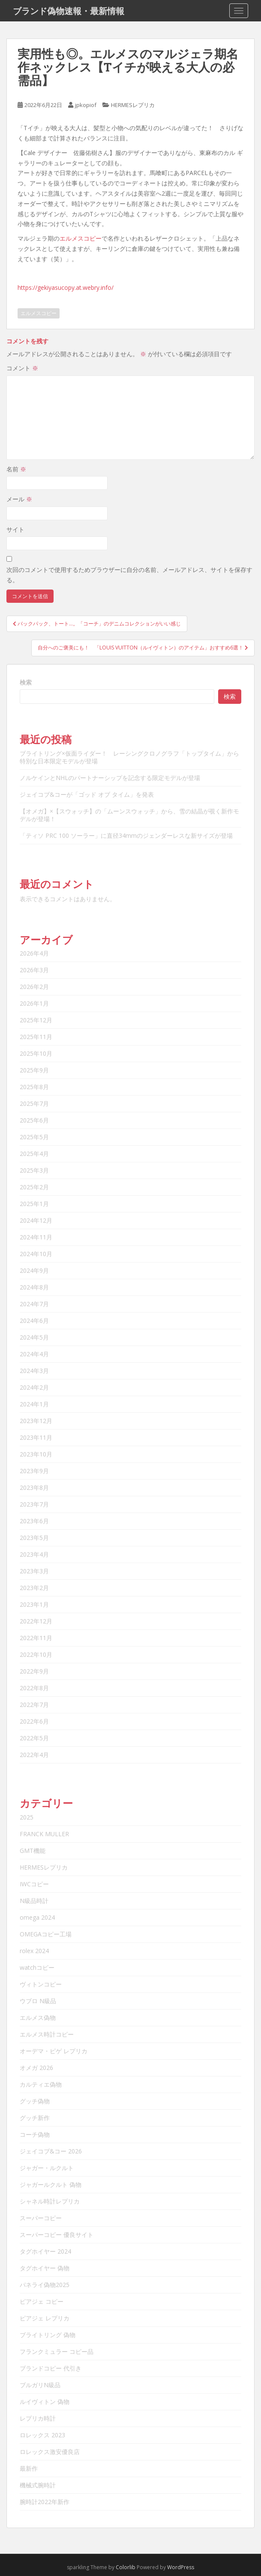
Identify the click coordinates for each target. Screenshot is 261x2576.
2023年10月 (36, 1454)
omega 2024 (37, 1917)
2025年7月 (34, 1103)
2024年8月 (34, 1287)
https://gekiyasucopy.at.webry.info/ (66, 287)
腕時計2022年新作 (44, 2502)
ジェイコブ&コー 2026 (51, 2151)
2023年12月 (36, 1421)
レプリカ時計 (38, 2418)
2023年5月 (34, 1538)
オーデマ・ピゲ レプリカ (53, 2051)
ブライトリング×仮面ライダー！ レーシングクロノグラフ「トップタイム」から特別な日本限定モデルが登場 (129, 757)
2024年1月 (34, 1404)
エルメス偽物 (38, 2017)
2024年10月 (36, 1254)
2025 (26, 1817)
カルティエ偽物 (41, 2084)
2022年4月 (34, 1755)
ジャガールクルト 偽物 (50, 2184)
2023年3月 (34, 1571)
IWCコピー (34, 1884)
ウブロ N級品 (38, 2001)
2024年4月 (34, 1354)
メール (19, 499)
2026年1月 (34, 1003)
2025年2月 (34, 1187)
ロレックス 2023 (42, 2435)
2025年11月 (36, 1037)
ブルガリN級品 (40, 2385)
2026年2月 (34, 987)
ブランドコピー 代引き (50, 2368)
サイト (15, 529)
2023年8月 (34, 1487)
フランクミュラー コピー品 (56, 2351)
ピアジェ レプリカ (44, 2318)
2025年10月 (36, 1053)
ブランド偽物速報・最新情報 (68, 10)
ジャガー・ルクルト (47, 2168)
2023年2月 (34, 1588)
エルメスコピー (81, 238)
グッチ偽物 (35, 2101)
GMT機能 (32, 1850)
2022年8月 (34, 1688)
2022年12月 (36, 1621)
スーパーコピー (41, 2218)
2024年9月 (34, 1270)
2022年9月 (34, 1671)
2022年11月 (36, 1638)
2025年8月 (34, 1087)
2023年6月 (34, 1521)
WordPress (180, 2567)
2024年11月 (36, 1237)
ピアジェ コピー (41, 2301)
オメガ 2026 (36, 2068)
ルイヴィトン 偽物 (44, 2401)
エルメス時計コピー (47, 2034)
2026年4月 (34, 953)
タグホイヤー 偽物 (44, 2268)
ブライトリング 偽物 (47, 2335)
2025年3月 (34, 1170)
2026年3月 (34, 970)
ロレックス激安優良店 (50, 2452)
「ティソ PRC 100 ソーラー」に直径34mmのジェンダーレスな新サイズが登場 (126, 835)
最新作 (29, 2468)
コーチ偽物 (35, 2134)
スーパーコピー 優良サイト (56, 2235)
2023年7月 (34, 1504)
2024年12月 (36, 1220)
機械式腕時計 (38, 2485)
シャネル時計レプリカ (50, 2201)
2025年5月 (34, 1137)
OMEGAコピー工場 (46, 1934)
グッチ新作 (35, 2118)
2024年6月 (34, 1320)
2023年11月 (36, 1437)
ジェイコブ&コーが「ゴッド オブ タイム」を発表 (87, 794)
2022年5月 (34, 1738)
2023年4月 (34, 1554)
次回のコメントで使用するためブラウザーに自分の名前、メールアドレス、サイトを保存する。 (129, 575)
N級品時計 (34, 1901)
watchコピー (37, 1967)
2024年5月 (34, 1337)
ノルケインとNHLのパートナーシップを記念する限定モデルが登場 (110, 778)
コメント (22, 368)
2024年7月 (34, 1304)
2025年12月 (36, 1020)
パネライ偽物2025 (44, 2285)
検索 (26, 682)
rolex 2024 (34, 1951)
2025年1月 (34, 1204)
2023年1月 (34, 1604)
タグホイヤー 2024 (45, 2251)
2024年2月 (34, 1387)
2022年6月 (34, 1721)
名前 (16, 469)
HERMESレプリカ (133, 105)
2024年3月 (34, 1371)
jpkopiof (85, 105)
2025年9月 (34, 1070)
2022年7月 (34, 1704)
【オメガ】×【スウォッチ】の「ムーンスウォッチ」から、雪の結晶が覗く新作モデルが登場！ (129, 815)
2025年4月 (34, 1154)
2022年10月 (36, 1654)
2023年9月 (34, 1471)
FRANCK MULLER (44, 1834)
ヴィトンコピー (41, 1984)
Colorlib (125, 2567)
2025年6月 (34, 1120)
